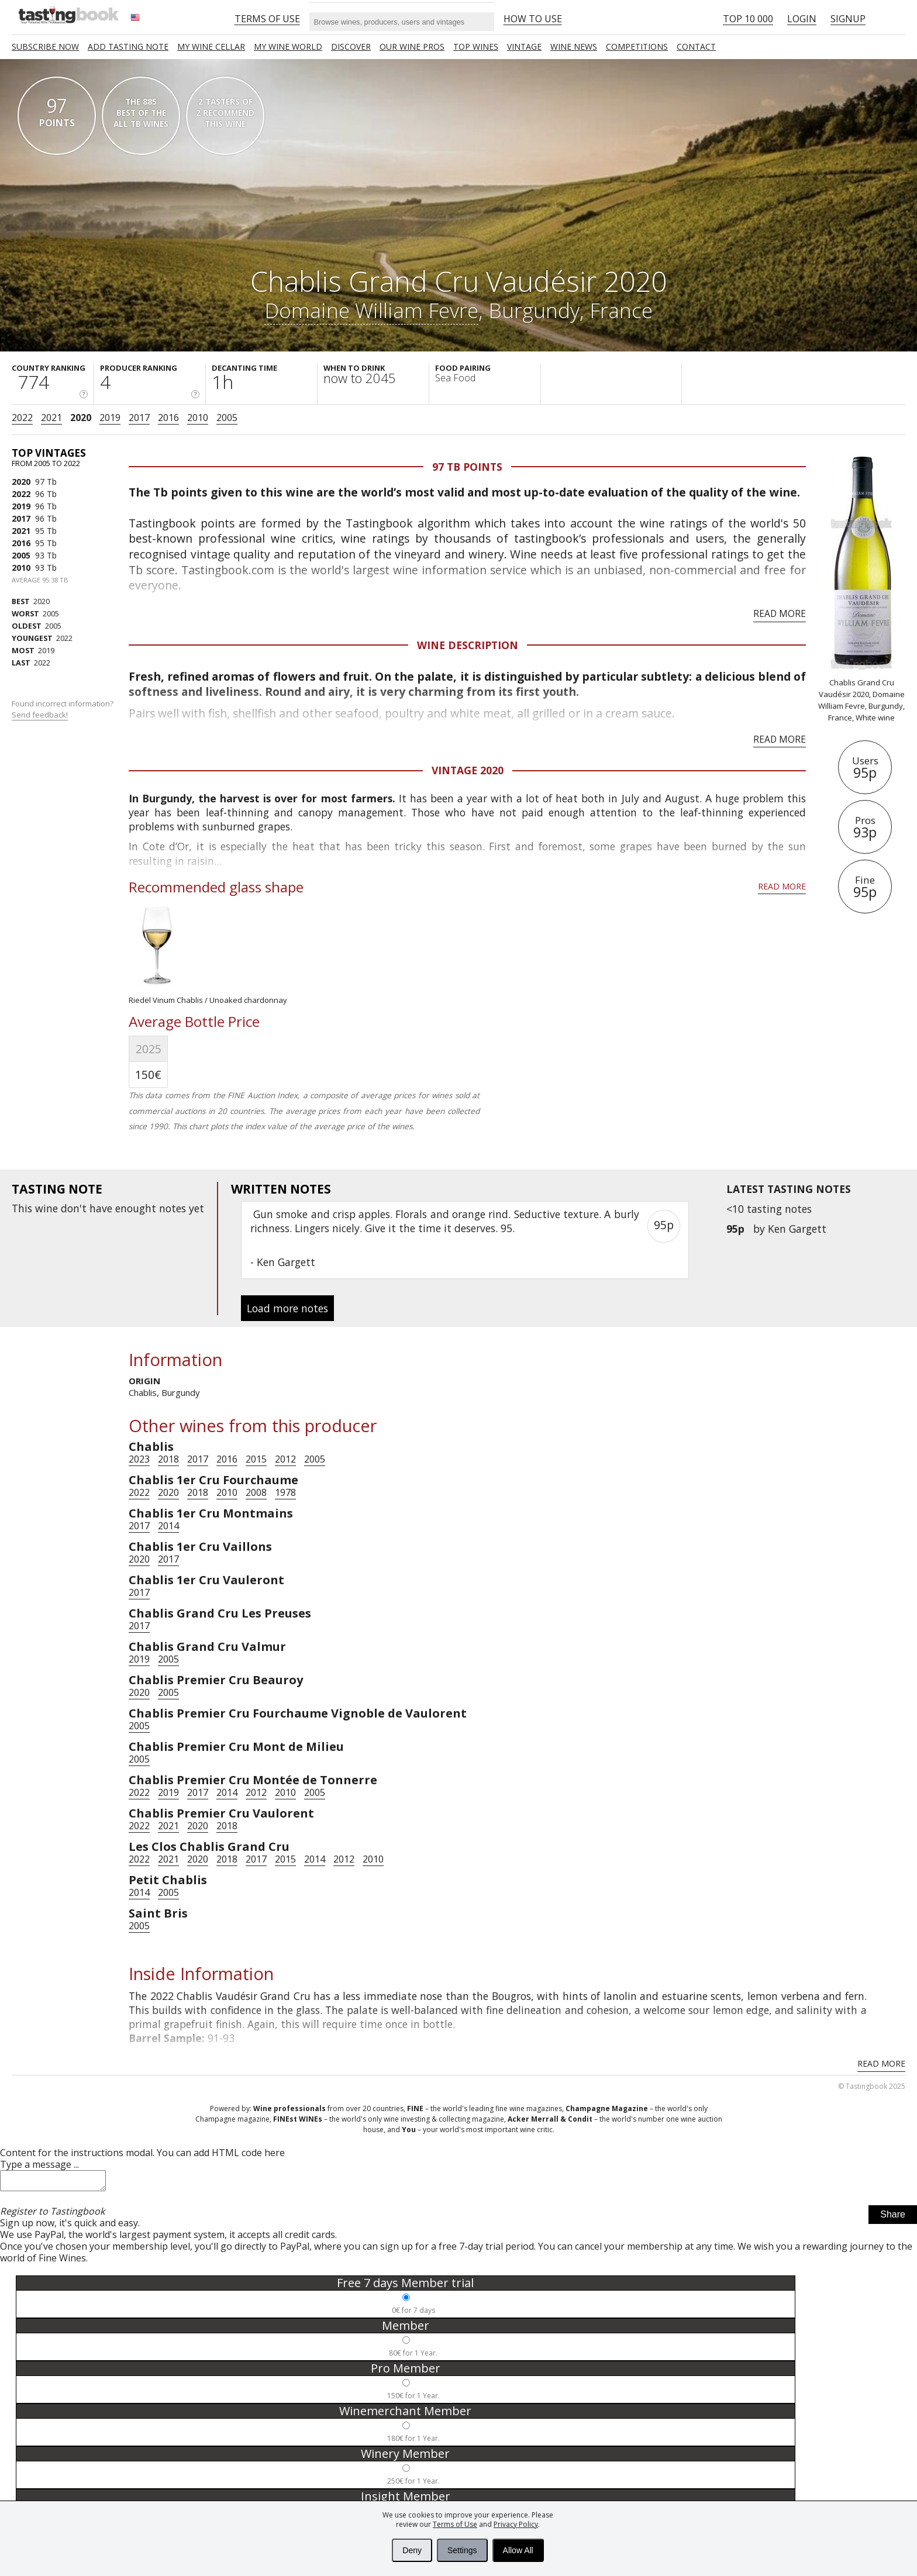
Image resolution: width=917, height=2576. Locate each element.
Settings (462, 2550)
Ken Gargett (797, 1229)
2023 (139, 1459)
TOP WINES (475, 46)
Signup (848, 18)
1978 (285, 1492)
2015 (256, 1459)
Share (892, 2218)
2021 (51, 417)
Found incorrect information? (63, 709)
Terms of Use (455, 2524)
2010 (197, 417)
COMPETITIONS (637, 46)
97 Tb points (467, 467)
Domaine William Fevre (371, 310)
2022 (22, 417)
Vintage (524, 46)
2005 (226, 417)
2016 (168, 417)
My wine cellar (211, 46)
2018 (168, 1459)
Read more (779, 613)
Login (801, 18)
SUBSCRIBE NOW (45, 46)
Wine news (573, 46)
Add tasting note (128, 46)
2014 (168, 1525)
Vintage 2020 (468, 770)
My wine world (288, 46)
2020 (80, 417)
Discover (351, 46)
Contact (696, 46)
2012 (285, 1459)
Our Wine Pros (412, 46)
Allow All (518, 2550)
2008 (256, 1492)
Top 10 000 (748, 18)
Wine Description (467, 645)
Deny (412, 2550)
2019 (109, 417)
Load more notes (287, 1308)
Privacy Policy (516, 2524)
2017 (139, 417)
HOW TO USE (533, 18)
